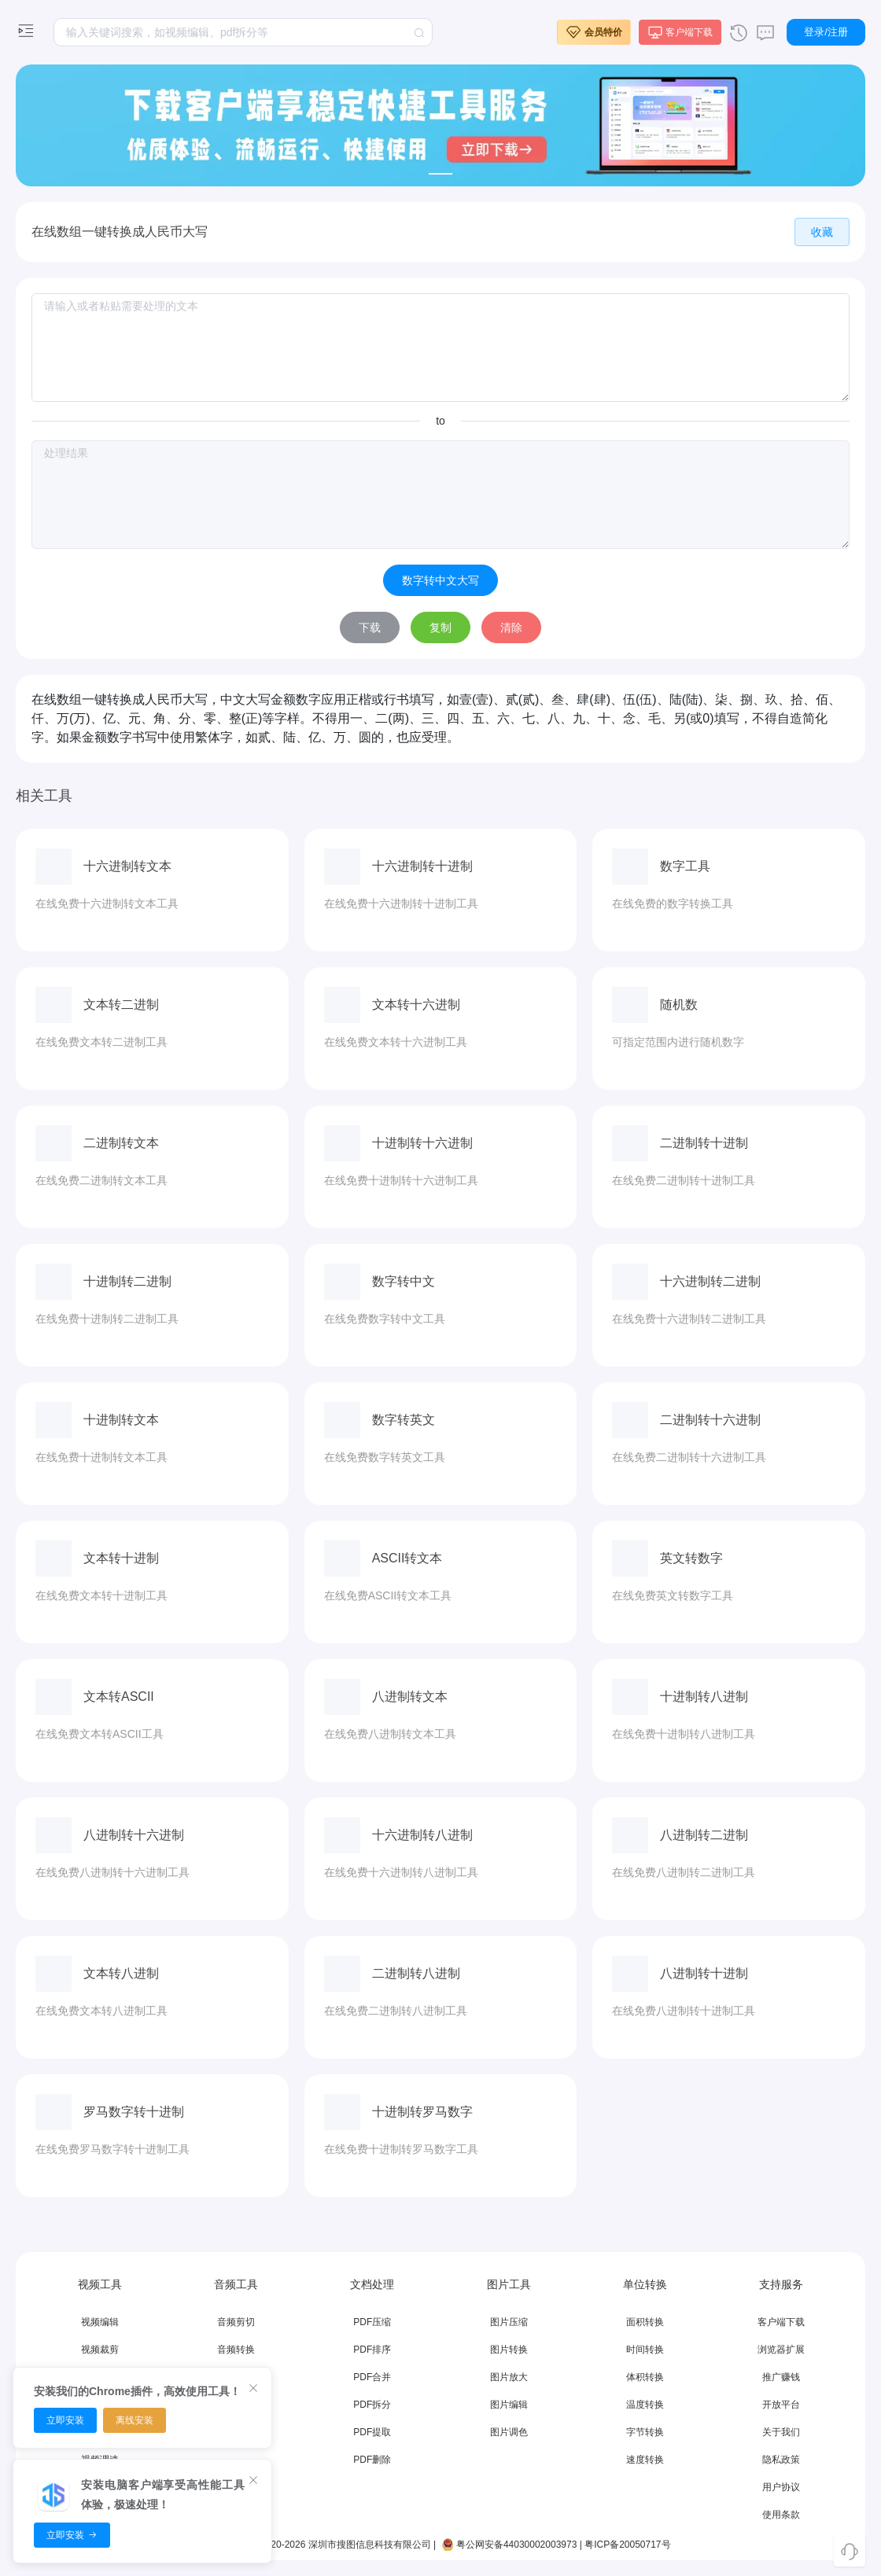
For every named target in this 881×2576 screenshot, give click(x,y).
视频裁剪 (100, 2349)
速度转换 (645, 2459)
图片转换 (509, 2349)
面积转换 (645, 2322)
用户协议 (781, 2487)
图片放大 (509, 2377)
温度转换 (645, 2404)
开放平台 (781, 2404)
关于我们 (781, 2432)
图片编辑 (509, 2404)
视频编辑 (100, 2322)
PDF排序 (372, 2349)
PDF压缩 (372, 2322)
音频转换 (236, 2349)
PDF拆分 (372, 2404)
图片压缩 (509, 2322)
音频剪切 (236, 2322)
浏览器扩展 (781, 2349)
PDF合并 (372, 2377)
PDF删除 (372, 2459)
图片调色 (509, 2432)
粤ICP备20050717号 (627, 2544)
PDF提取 (372, 2432)
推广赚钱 (781, 2377)
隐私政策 (781, 2459)
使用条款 (781, 2514)
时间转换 (645, 2349)
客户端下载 (781, 2322)
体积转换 (645, 2377)
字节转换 (645, 2432)
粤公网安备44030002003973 (508, 2544)
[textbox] (243, 32)
